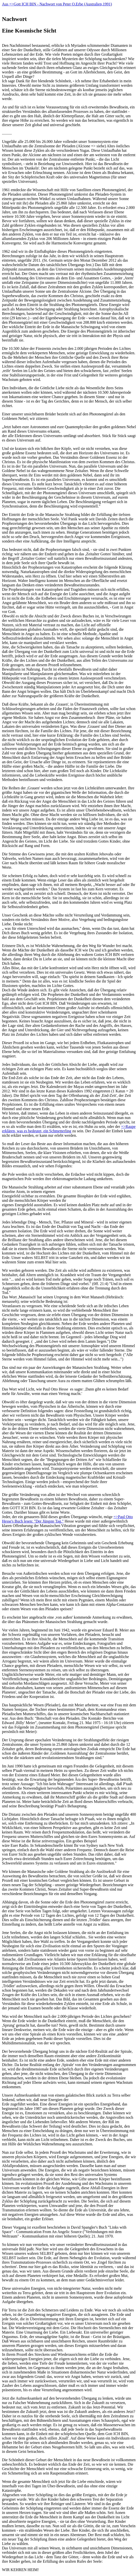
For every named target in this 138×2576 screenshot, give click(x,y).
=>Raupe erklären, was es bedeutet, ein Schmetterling (69, 1128)
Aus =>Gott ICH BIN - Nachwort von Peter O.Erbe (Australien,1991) (57, 4)
